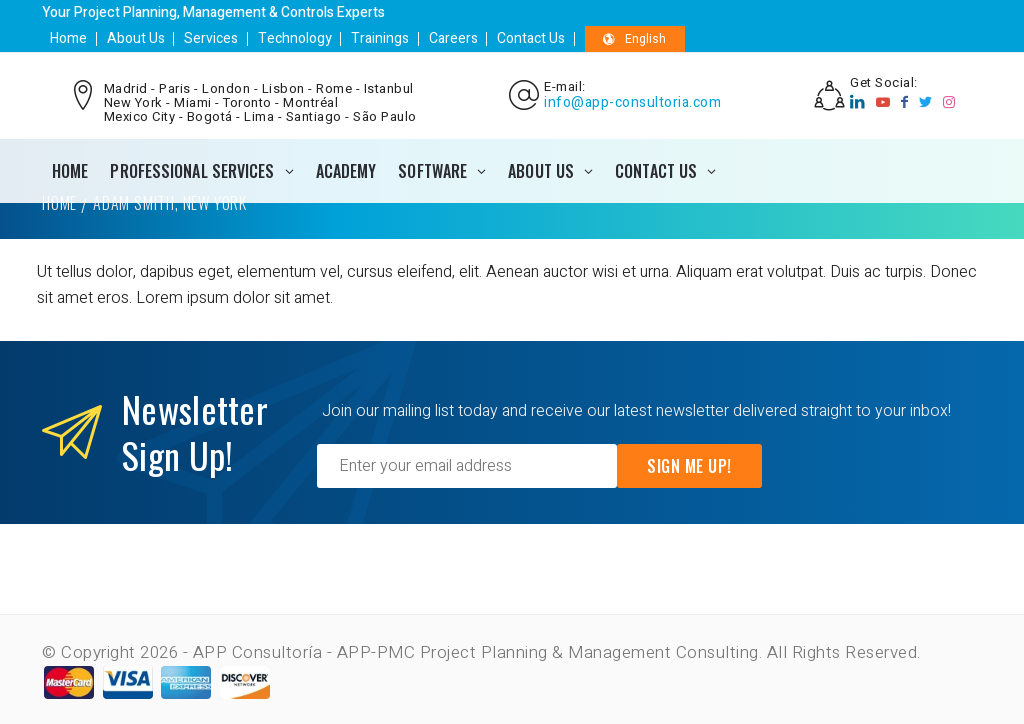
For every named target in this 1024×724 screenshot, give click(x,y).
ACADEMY (346, 171)
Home (68, 38)
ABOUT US (541, 171)
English (631, 39)
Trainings (378, 38)
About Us (135, 38)
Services (210, 38)
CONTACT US (656, 171)
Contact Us (528, 38)
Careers (450, 38)
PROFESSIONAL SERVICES (192, 171)
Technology (293, 38)
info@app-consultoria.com (632, 103)
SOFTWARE (432, 171)
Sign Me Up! (689, 466)
